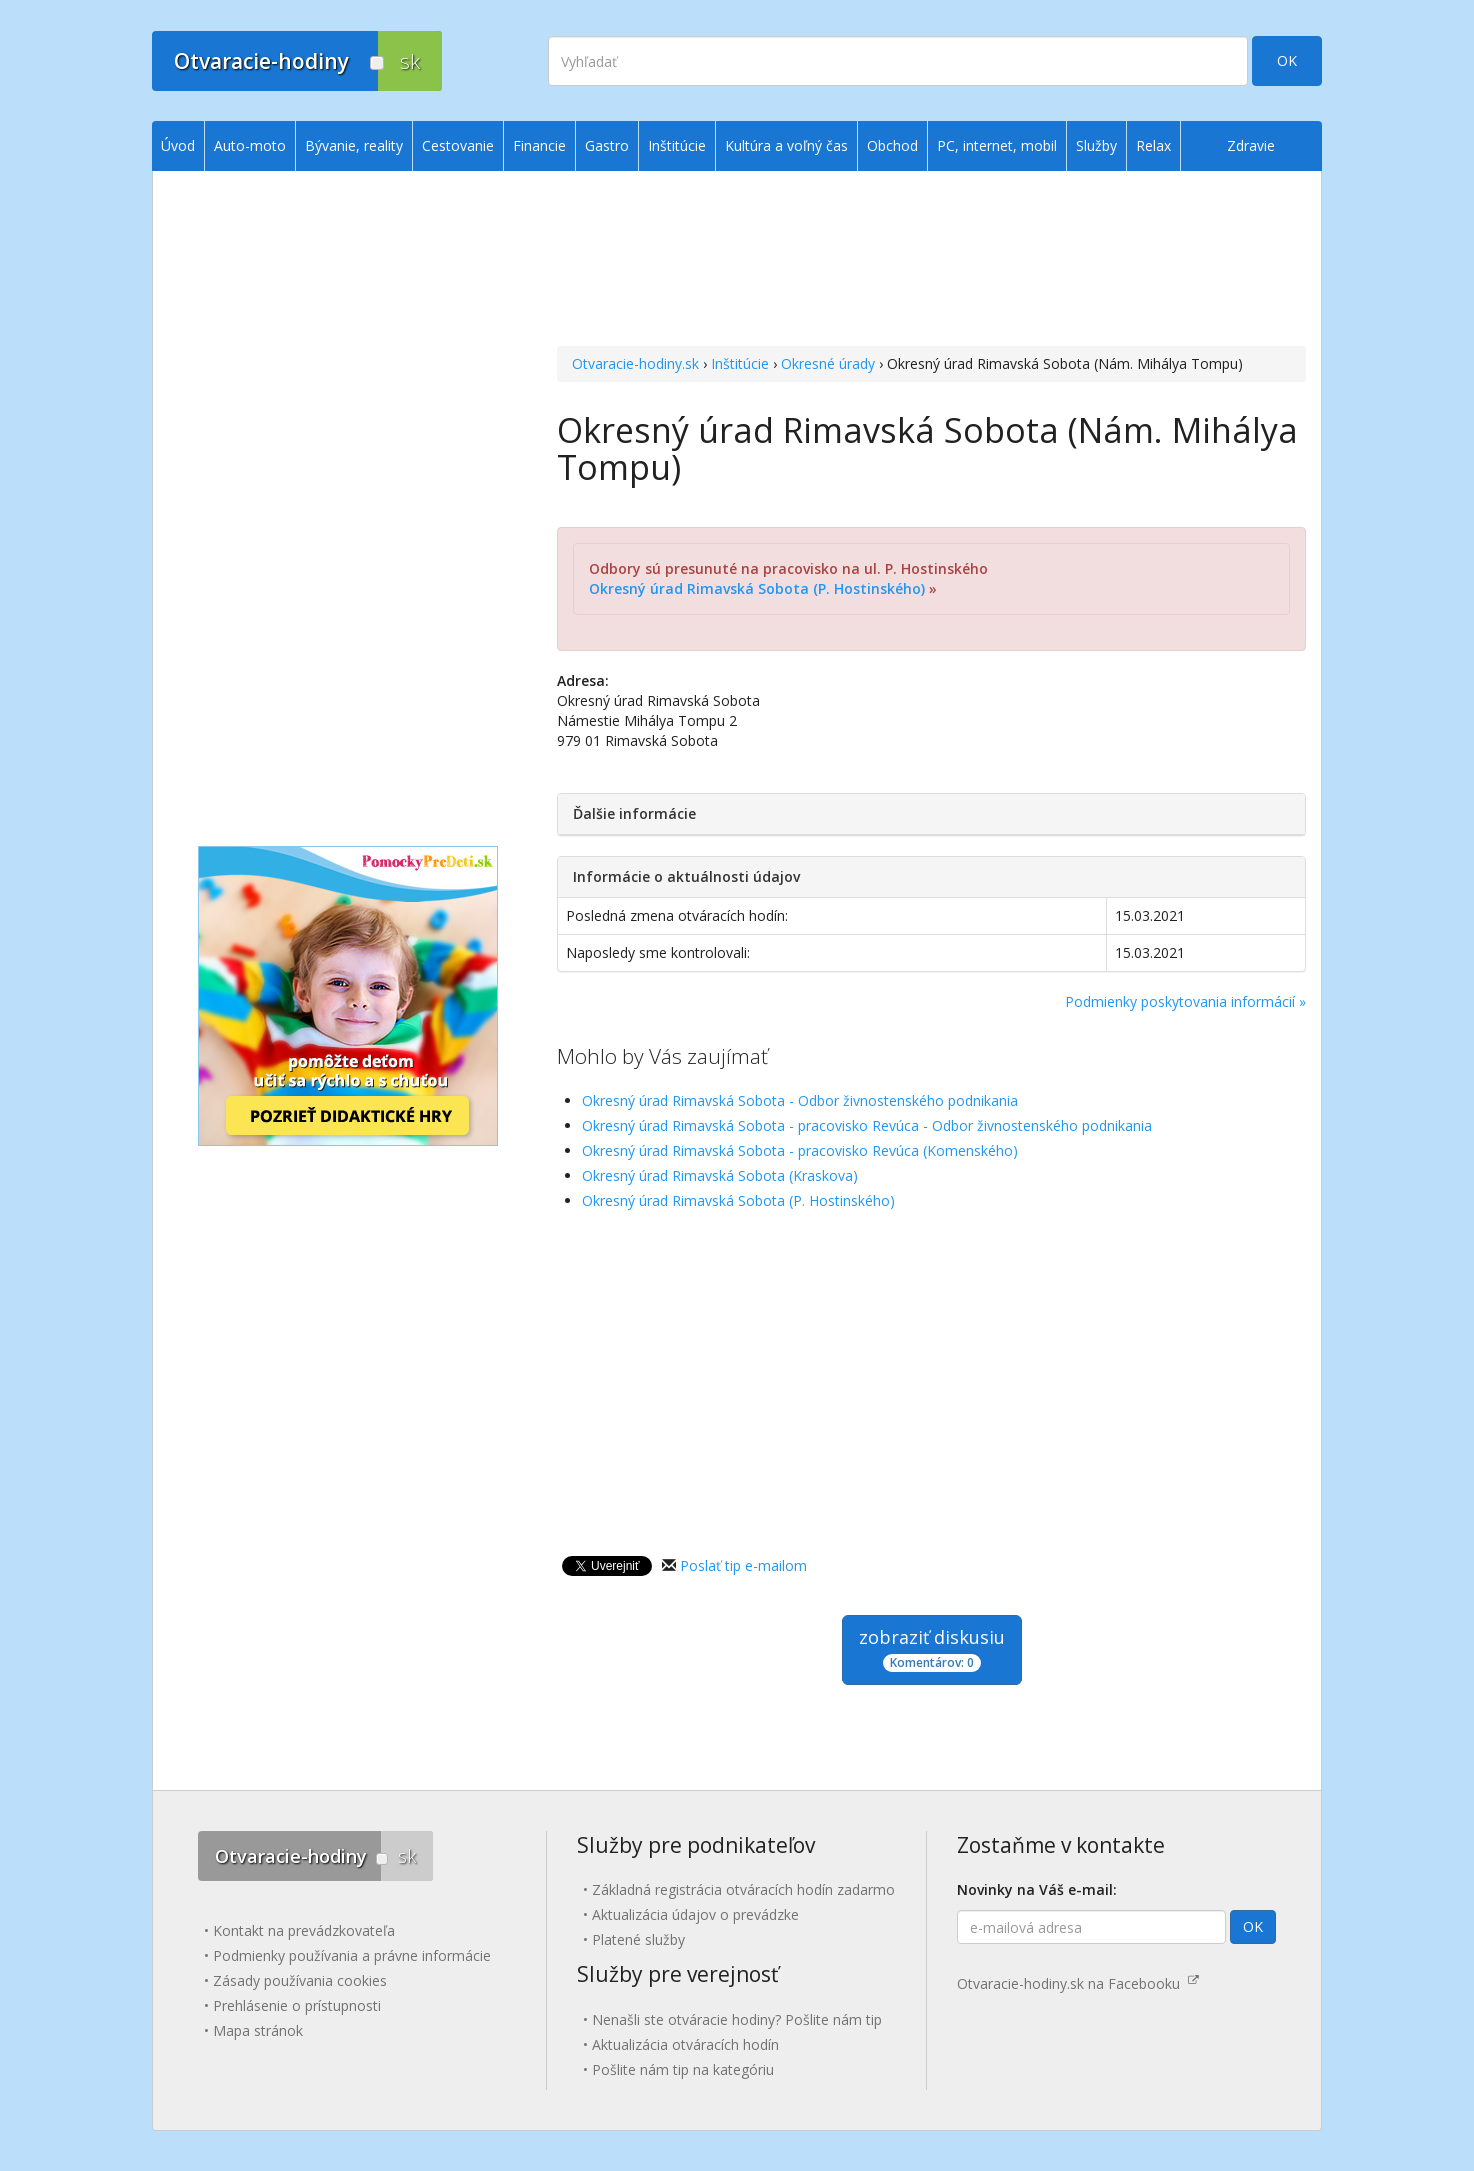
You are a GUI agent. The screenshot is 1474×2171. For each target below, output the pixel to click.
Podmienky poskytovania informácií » (1185, 1001)
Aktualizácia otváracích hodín (685, 2044)
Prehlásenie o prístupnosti (297, 2005)
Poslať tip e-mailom (743, 1565)
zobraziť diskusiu (932, 1648)
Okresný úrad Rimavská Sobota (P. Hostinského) (757, 588)
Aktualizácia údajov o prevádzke (695, 1914)
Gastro (607, 145)
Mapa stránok (258, 2030)
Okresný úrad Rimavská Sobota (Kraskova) (720, 1175)
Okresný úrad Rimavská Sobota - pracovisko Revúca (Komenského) (800, 1150)
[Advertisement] (931, 261)
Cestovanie (458, 145)
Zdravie (1251, 145)
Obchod (892, 145)
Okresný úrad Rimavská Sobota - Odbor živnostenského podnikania (800, 1100)
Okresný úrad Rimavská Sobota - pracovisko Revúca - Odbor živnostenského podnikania (867, 1125)
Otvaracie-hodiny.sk (635, 363)
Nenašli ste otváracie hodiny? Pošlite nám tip (737, 2019)
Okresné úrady (828, 363)
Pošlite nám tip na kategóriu (683, 2069)
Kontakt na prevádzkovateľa (304, 1930)
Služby (1096, 145)
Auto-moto (250, 145)
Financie (539, 145)
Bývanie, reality (354, 145)
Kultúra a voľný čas (786, 145)
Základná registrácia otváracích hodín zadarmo (743, 1889)
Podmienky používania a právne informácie (352, 1955)
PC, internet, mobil (997, 145)
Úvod (178, 145)
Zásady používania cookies (300, 1980)
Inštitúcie (740, 363)
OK (1287, 60)
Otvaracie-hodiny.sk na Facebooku (1078, 1983)
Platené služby (638, 1939)
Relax (1153, 145)
